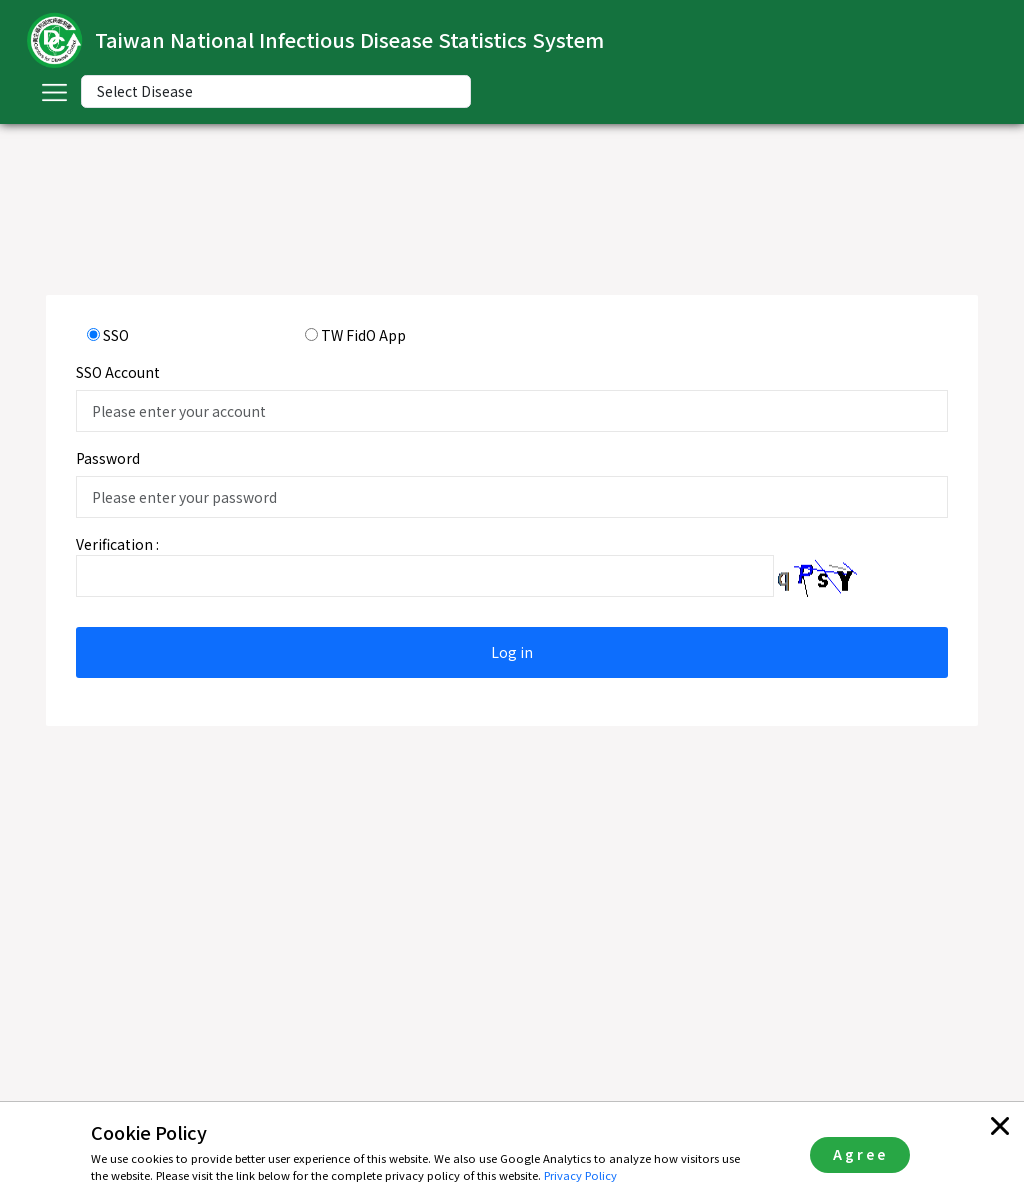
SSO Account (118, 372)
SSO (116, 335)
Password (108, 458)
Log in (512, 652)
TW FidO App (363, 335)
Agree (860, 1154)
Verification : (117, 544)
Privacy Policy (580, 1175)
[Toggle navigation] (54, 92)
